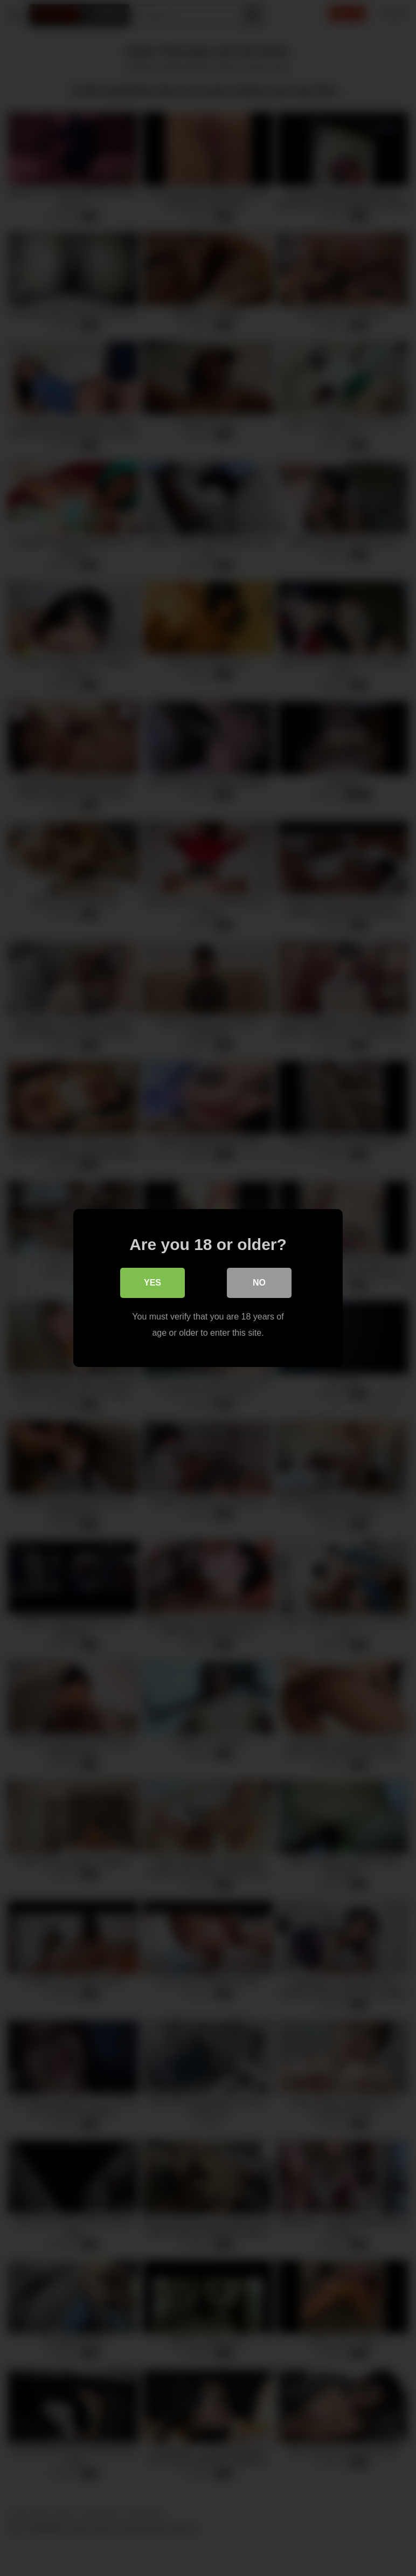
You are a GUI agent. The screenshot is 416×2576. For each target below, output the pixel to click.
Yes (152, 1282)
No (259, 1282)
